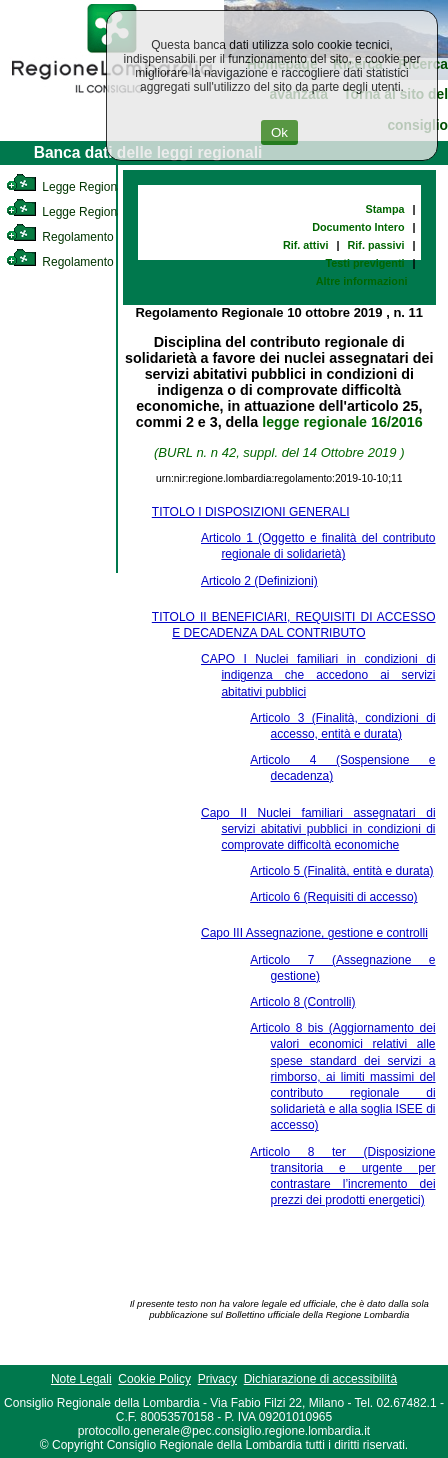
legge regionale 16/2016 (342, 422)
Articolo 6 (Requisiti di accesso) (333, 897)
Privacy (217, 1379)
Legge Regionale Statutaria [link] (97, 212)
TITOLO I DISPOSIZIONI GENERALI (251, 512)
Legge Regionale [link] (69, 187)
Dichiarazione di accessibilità (320, 1379)
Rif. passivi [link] (376, 245)
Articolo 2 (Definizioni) (259, 581)
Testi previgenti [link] (365, 263)
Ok (279, 132)
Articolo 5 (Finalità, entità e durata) (341, 871)
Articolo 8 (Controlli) (302, 1002)
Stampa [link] (385, 209)
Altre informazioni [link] (362, 281)
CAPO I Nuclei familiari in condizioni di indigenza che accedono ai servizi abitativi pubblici (318, 675)
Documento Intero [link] (358, 227)
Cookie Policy (154, 1379)
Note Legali (81, 1379)
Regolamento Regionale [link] (88, 262)
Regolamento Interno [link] (80, 237)
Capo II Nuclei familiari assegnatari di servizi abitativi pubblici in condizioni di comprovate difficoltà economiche (318, 829)
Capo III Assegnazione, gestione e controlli (314, 933)
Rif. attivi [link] (306, 245)
